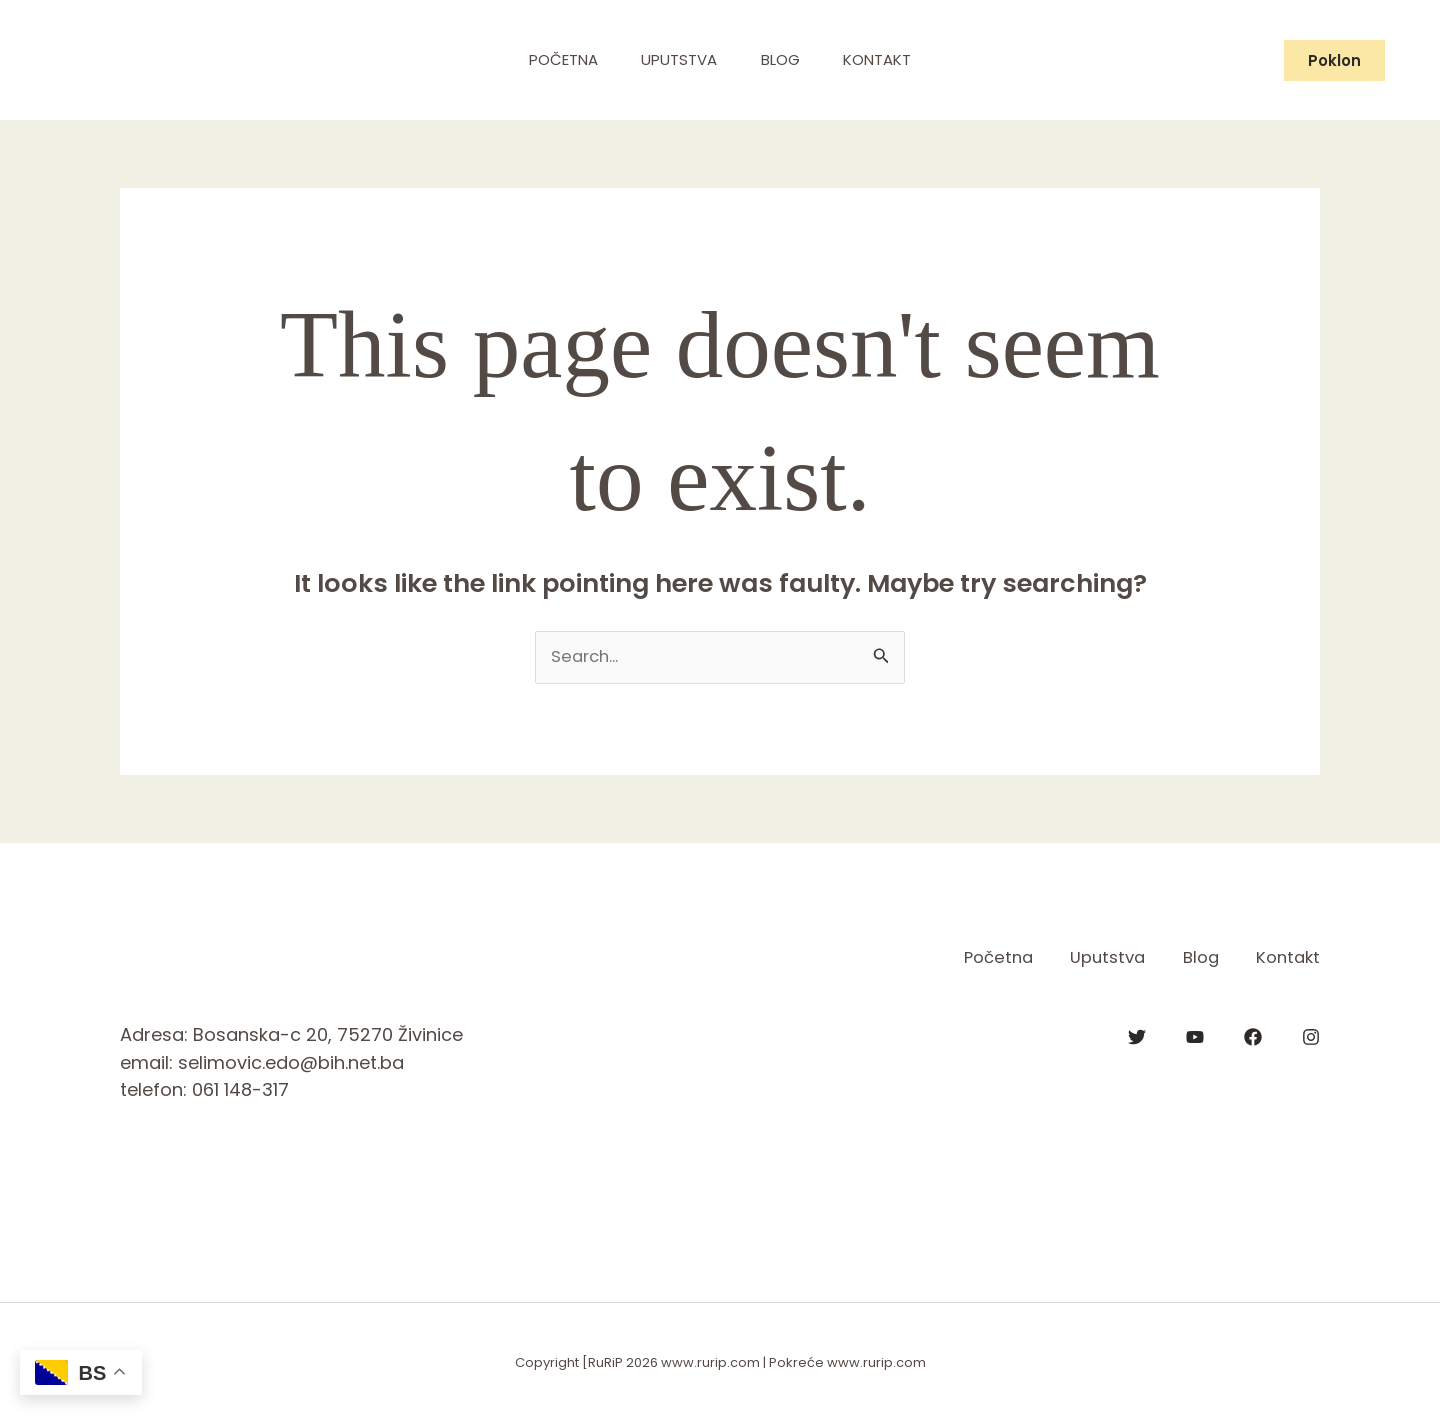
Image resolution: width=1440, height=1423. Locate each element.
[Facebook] (1253, 1036)
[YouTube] (1195, 1036)
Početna (553, 59)
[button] (1334, 60)
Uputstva (676, 59)
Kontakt (887, 59)
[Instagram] (1311, 1036)
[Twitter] (1137, 1036)
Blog (783, 59)
